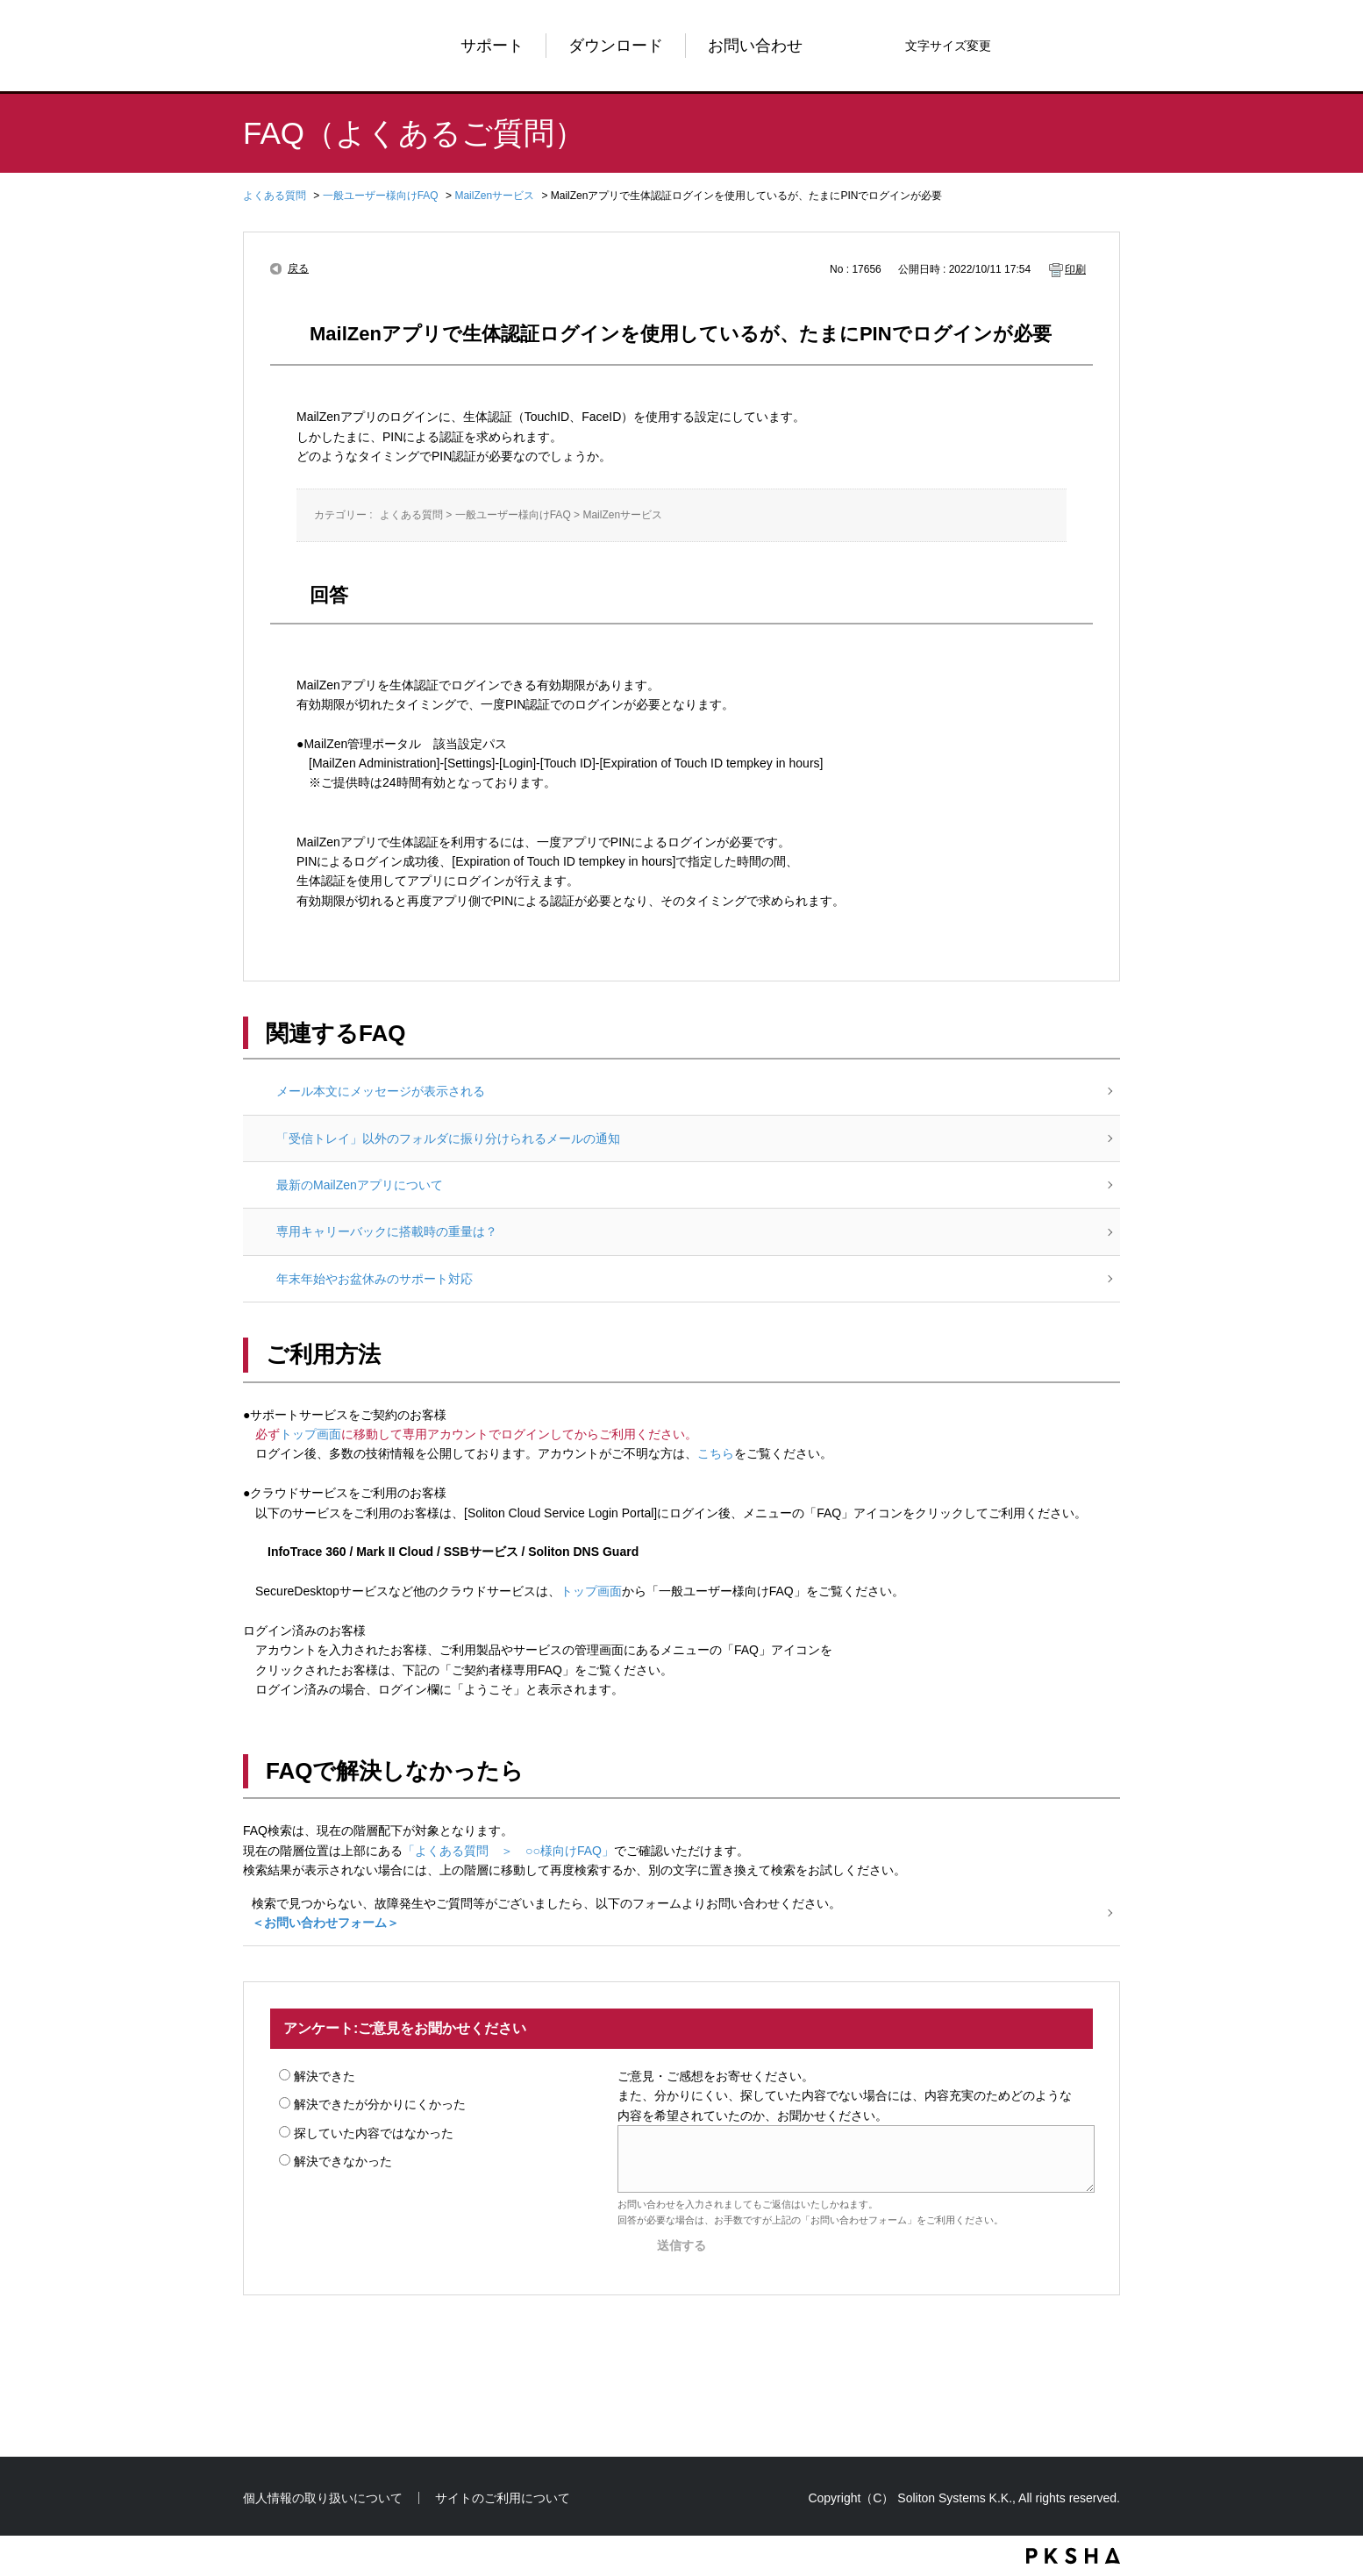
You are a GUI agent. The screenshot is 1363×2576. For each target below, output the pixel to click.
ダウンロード (615, 45)
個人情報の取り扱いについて (323, 2498)
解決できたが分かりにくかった (380, 2104)
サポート (492, 45)
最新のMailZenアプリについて (359, 1185)
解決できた (324, 2076)
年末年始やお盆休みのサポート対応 (374, 1279)
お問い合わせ (755, 45)
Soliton (300, 46)
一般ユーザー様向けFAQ (381, 195)
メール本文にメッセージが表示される (380, 1091)
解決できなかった (343, 2161)
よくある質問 (274, 195)
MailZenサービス (494, 195)
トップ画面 (310, 1434)
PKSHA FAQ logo (1073, 2555)
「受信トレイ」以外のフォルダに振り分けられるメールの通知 (448, 1138)
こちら (715, 1453)
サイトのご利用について (502, 2498)
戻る (298, 268)
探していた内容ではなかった (373, 2133)
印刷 (1075, 269)
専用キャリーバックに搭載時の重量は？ (386, 1231)
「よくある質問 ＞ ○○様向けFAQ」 (508, 1851)
